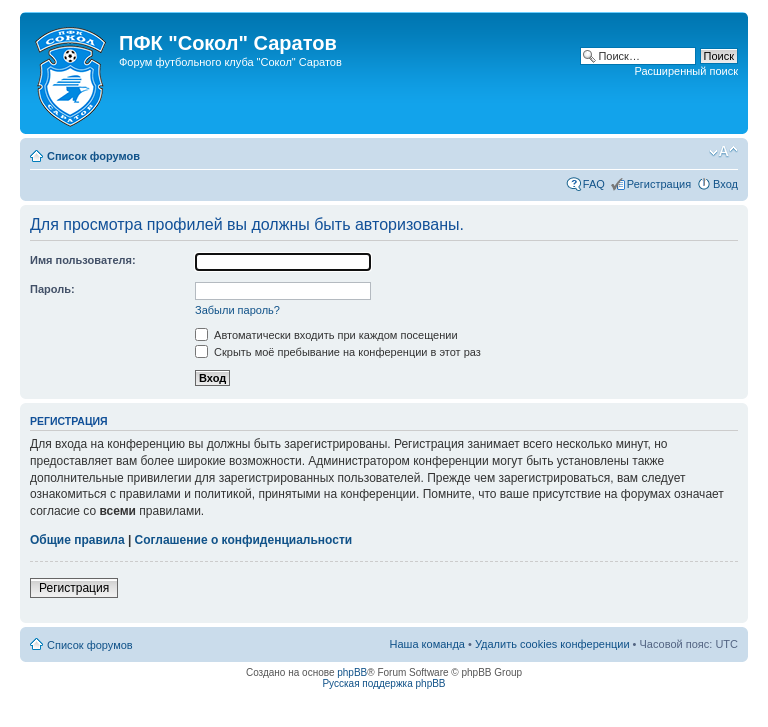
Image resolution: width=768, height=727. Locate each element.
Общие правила (77, 540)
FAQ (594, 184)
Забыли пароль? (237, 310)
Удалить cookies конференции (552, 644)
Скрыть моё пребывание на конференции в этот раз (338, 352)
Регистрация (659, 184)
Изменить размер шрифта (723, 152)
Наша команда (427, 644)
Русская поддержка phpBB (383, 683)
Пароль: (52, 289)
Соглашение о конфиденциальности (244, 540)
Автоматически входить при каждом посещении (326, 335)
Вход (725, 184)
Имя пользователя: (83, 260)
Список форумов (93, 156)
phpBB (352, 672)
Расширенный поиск (686, 71)
